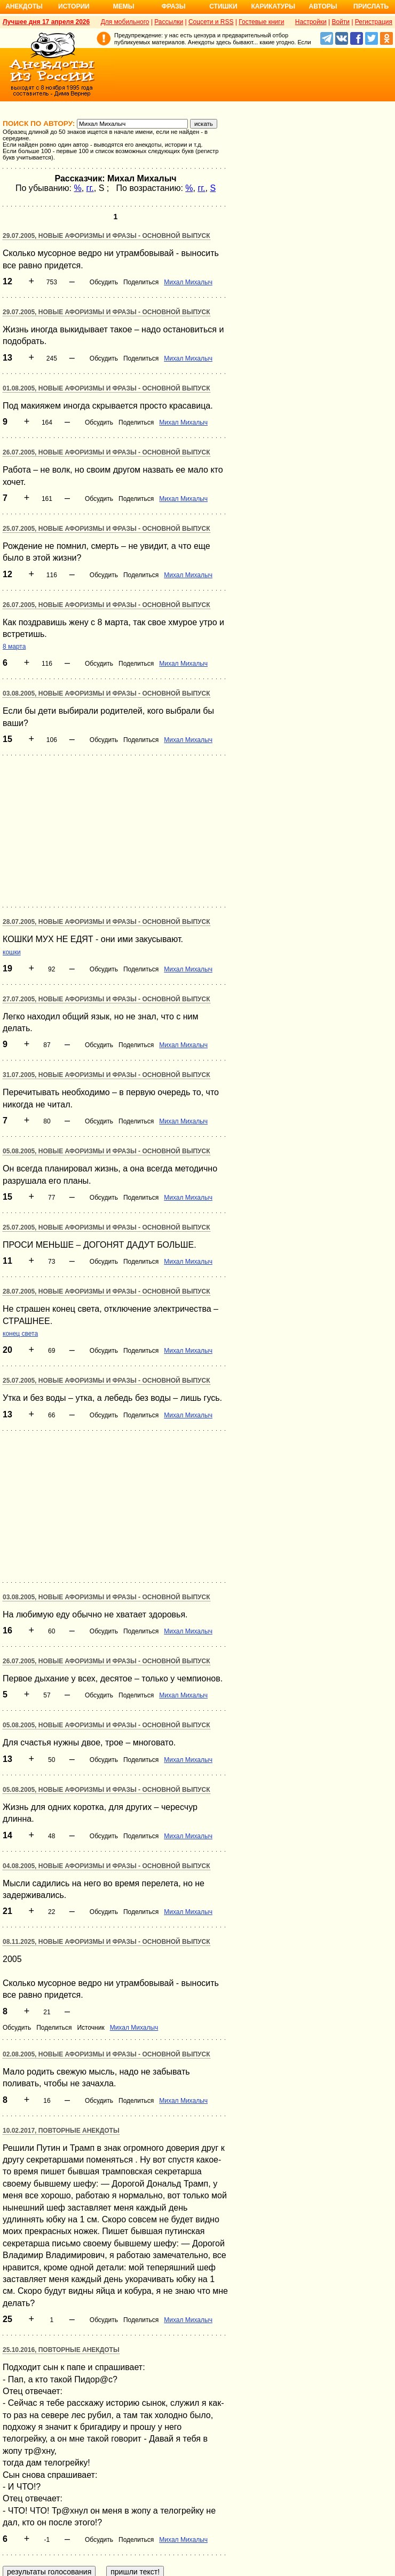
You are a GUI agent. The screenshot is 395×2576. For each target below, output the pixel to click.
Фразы (173, 6)
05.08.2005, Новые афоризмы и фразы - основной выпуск (106, 1151)
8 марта (14, 646)
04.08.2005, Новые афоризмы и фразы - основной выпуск (106, 1866)
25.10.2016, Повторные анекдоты (61, 2350)
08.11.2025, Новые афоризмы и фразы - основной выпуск (106, 1941)
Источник (90, 2027)
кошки (12, 952)
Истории (74, 6)
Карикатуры (273, 6)
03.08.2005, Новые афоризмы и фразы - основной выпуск (106, 693)
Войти (340, 22)
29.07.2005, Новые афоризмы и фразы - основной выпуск (106, 236)
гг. (90, 188)
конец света (20, 1333)
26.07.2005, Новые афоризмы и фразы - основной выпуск (106, 452)
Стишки (223, 6)
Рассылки (168, 22)
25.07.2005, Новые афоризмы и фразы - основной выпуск (106, 528)
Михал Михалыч (188, 282)
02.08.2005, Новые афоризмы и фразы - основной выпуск (106, 2054)
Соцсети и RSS (211, 22)
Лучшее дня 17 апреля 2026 (46, 22)
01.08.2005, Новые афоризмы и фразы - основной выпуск (106, 388)
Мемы (124, 6)
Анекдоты (24, 6)
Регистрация (373, 22)
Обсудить (104, 282)
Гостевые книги (261, 22)
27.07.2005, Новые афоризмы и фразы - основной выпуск (106, 999)
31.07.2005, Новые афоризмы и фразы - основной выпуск (106, 1075)
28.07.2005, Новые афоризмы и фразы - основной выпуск (106, 922)
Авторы (323, 6)
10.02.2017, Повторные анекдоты (61, 2130)
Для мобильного (125, 22)
